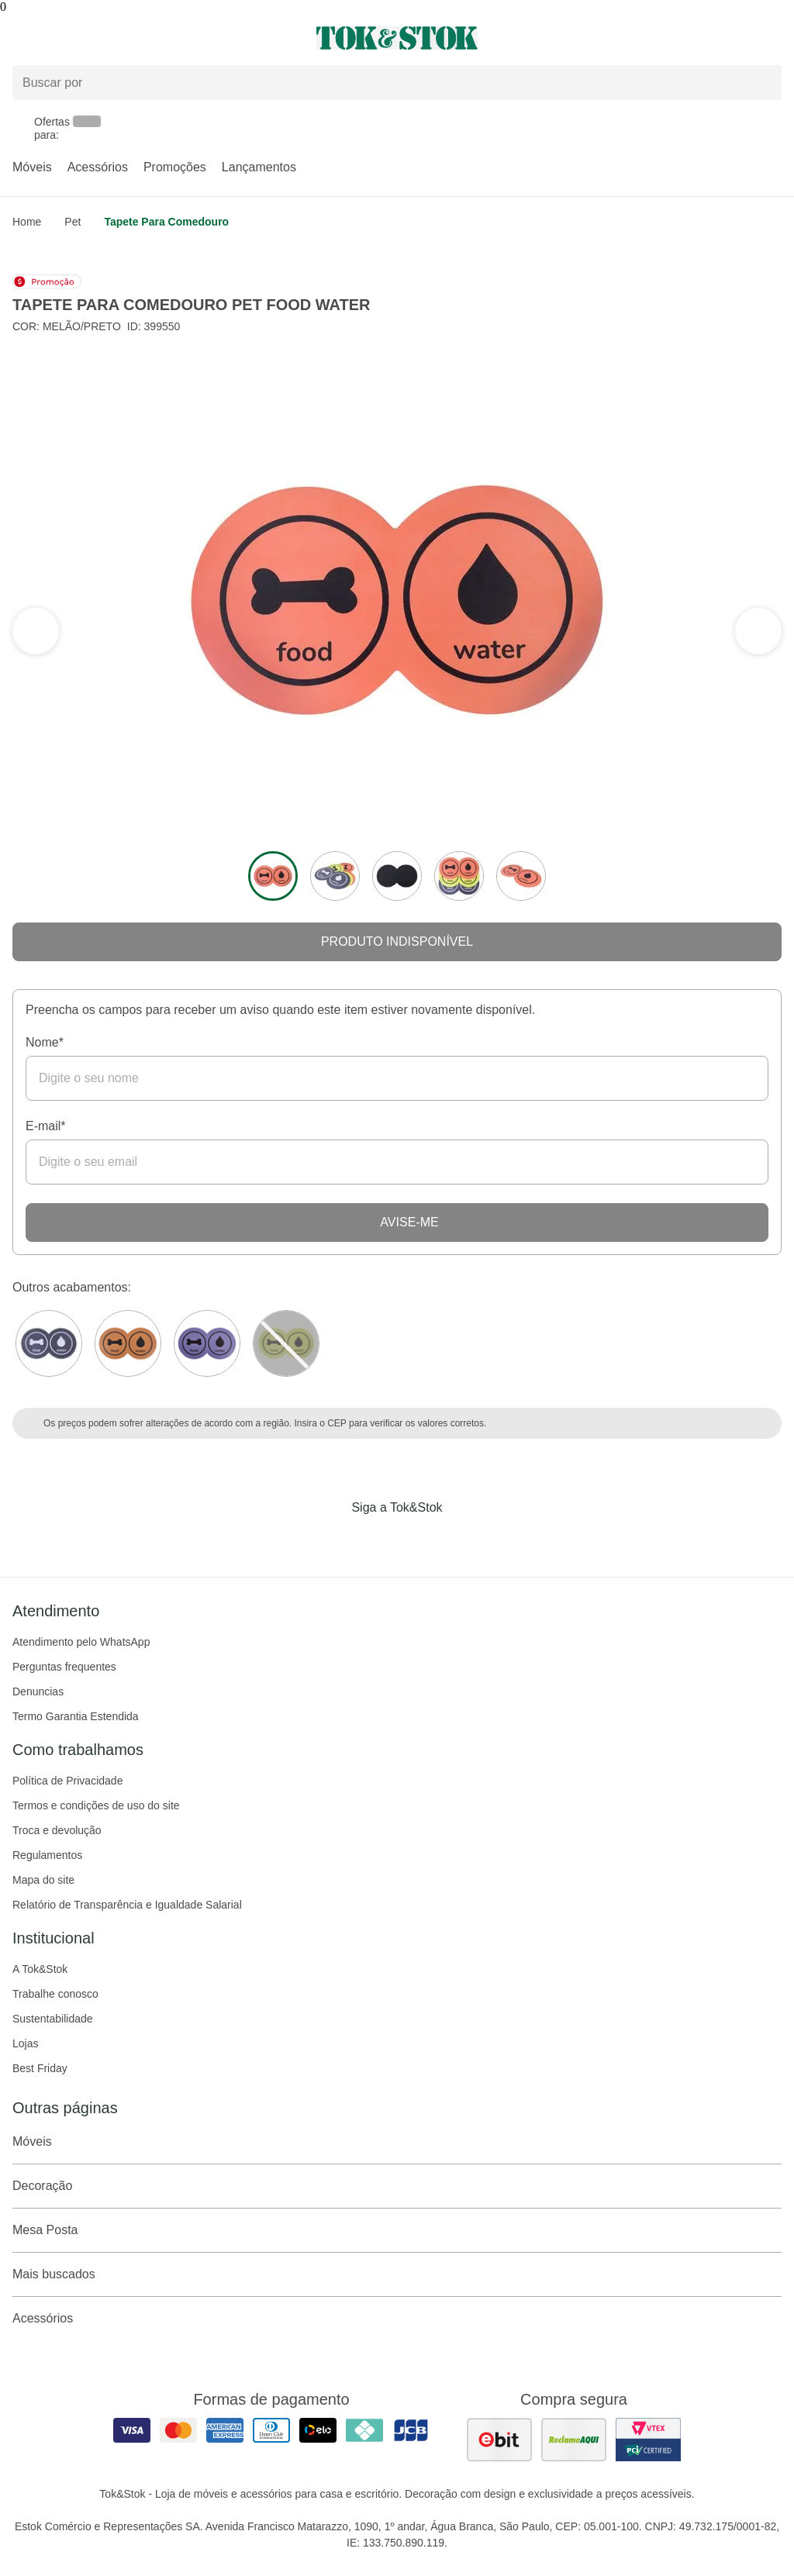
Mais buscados (397, 2274)
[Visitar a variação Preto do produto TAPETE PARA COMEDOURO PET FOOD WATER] (207, 1343)
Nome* (45, 1042)
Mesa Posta (397, 2230)
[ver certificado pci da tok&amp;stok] (648, 2439)
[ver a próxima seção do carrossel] (35, 631)
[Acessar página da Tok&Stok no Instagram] (375, 1539)
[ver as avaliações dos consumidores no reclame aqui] (573, 2439)
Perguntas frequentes (64, 1666)
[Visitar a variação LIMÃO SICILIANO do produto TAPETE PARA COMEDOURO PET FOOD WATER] (286, 1343)
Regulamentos (47, 1855)
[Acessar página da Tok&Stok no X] (462, 1539)
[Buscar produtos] (397, 82)
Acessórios (97, 167)
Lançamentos (259, 167)
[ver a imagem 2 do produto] (335, 876)
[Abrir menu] (132, 38)
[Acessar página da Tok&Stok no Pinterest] (418, 1539)
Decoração (397, 2186)
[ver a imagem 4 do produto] (459, 876)
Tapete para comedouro (166, 222)
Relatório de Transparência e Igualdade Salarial (127, 1904)
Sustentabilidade (52, 2018)
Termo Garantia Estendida (75, 1716)
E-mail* (46, 1126)
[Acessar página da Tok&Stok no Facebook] (331, 1539)
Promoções (174, 167)
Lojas (25, 2043)
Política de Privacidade (67, 1780)
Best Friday (39, 2068)
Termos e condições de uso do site (96, 1805)
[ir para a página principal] (397, 38)
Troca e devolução (57, 1830)
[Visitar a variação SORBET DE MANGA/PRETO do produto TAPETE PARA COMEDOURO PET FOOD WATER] (128, 1343)
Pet (72, 222)
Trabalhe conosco (55, 1994)
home (26, 222)
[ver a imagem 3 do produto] (397, 876)
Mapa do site (43, 1880)
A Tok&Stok (39, 1969)
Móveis (32, 167)
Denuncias (38, 1691)
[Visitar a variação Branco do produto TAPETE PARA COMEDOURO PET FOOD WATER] (49, 1343)
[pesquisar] (763, 83)
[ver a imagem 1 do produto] (273, 876)
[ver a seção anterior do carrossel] (758, 631)
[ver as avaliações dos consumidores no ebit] (499, 2439)
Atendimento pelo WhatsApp (81, 1642)
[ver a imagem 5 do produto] (521, 876)
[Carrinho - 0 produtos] (772, 38)
